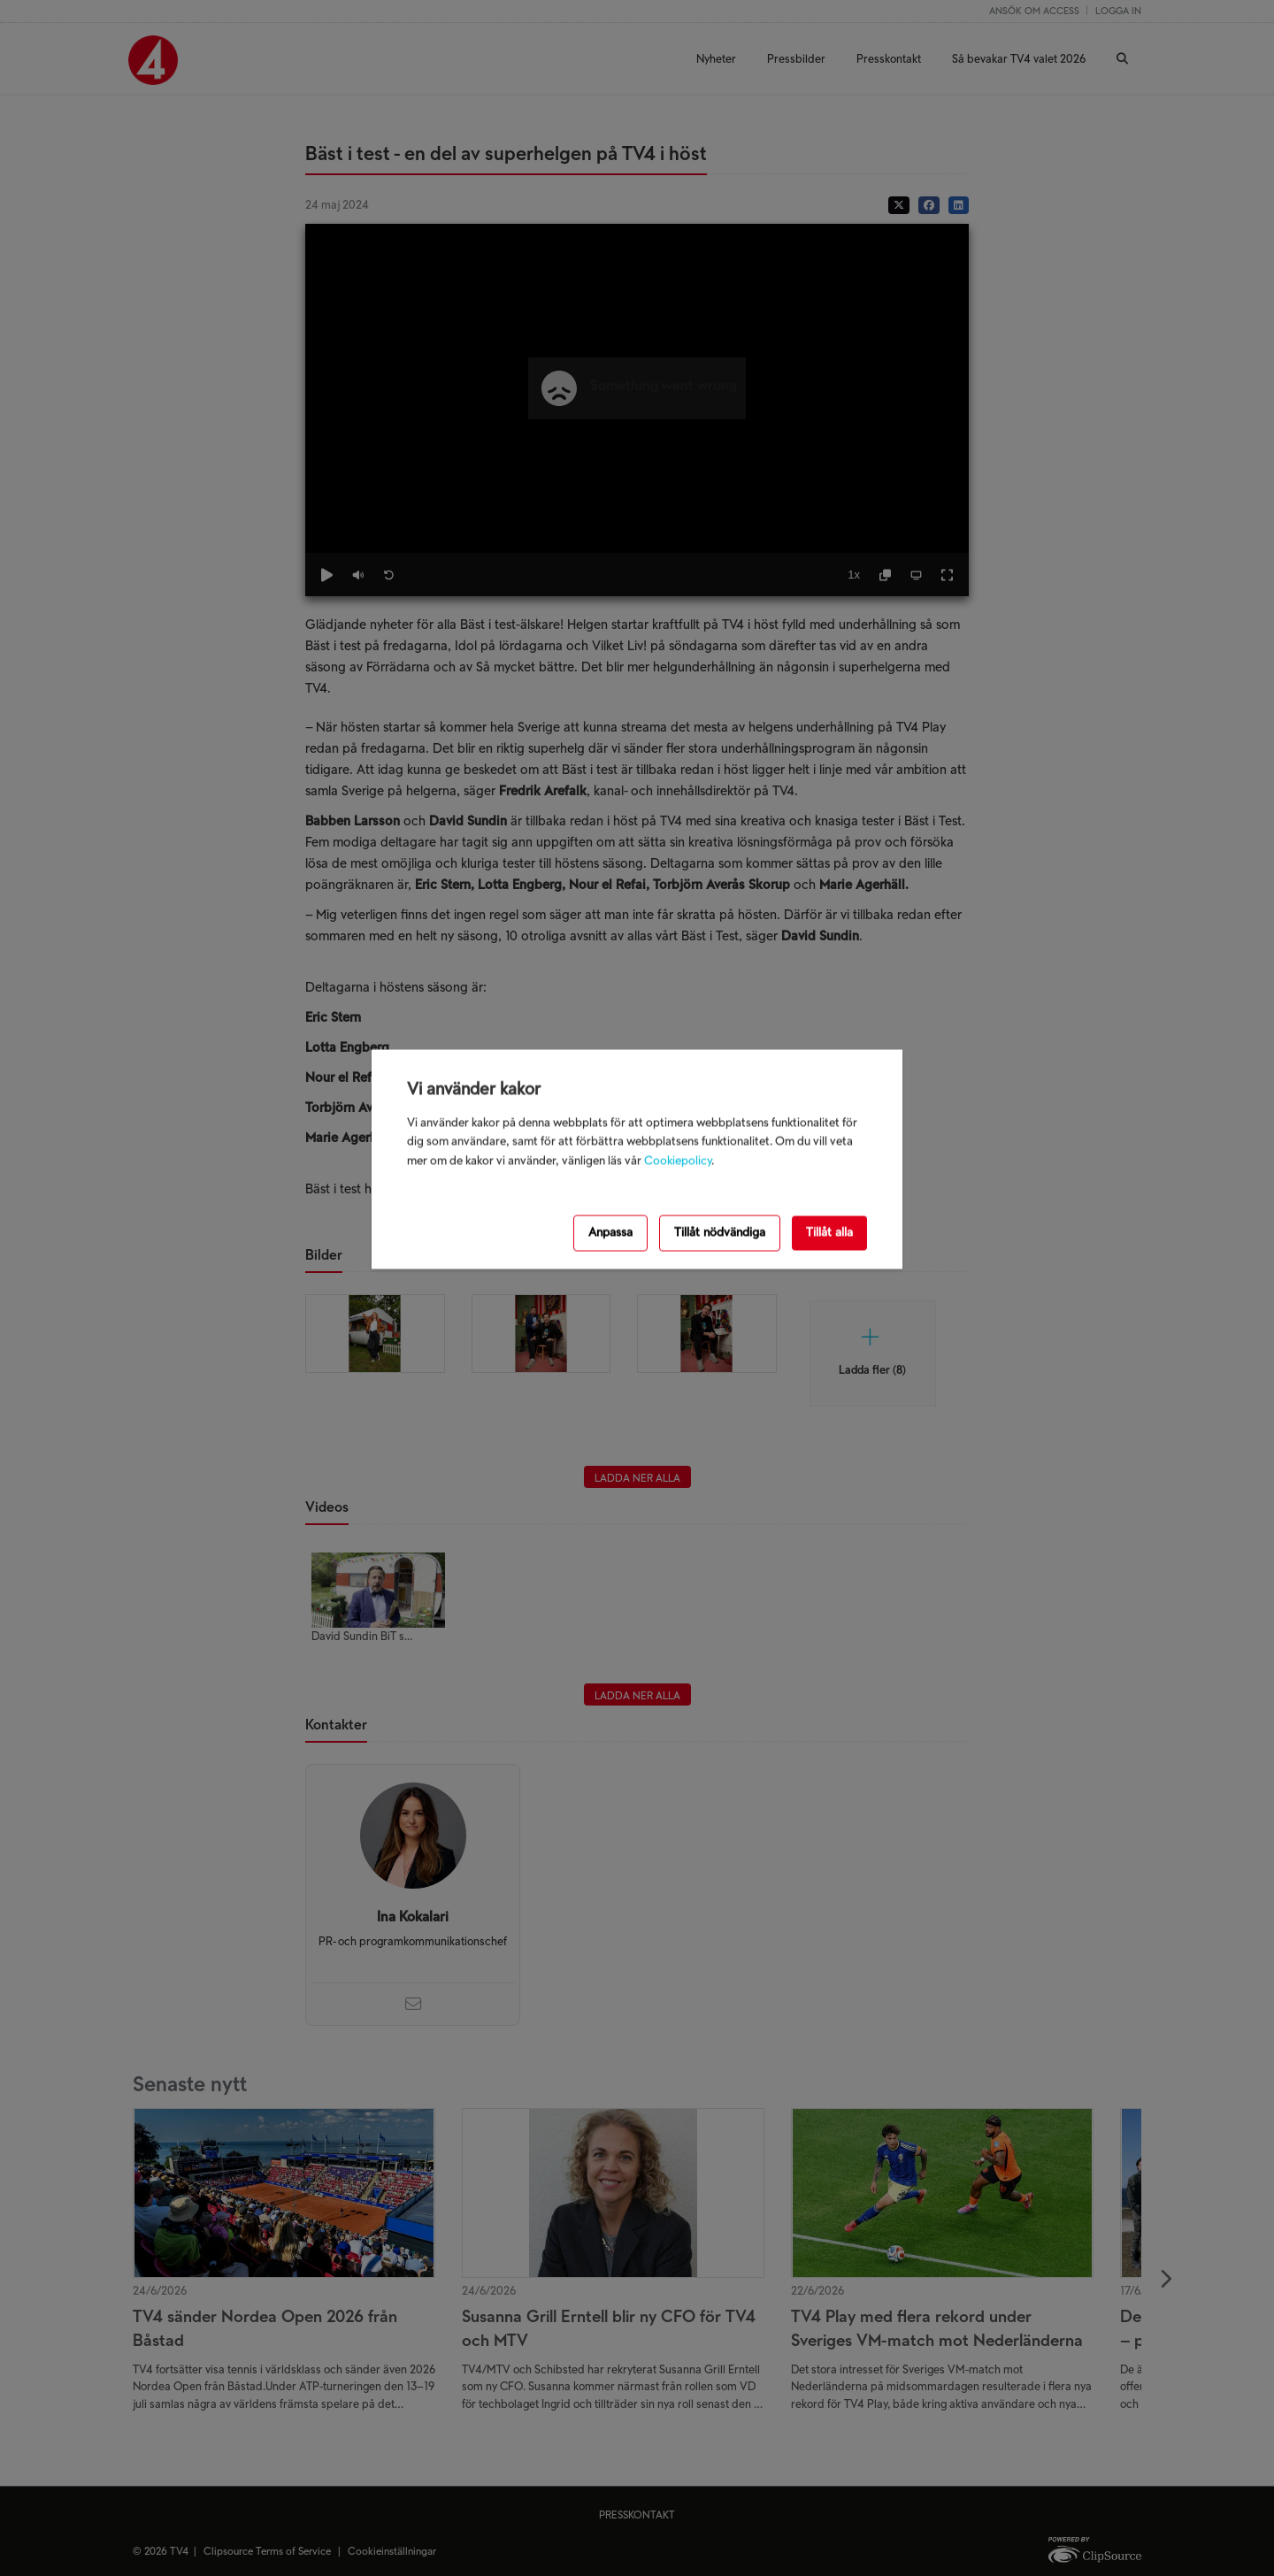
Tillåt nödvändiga (719, 1232)
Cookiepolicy (677, 1161)
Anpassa (610, 1232)
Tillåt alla (829, 1232)
